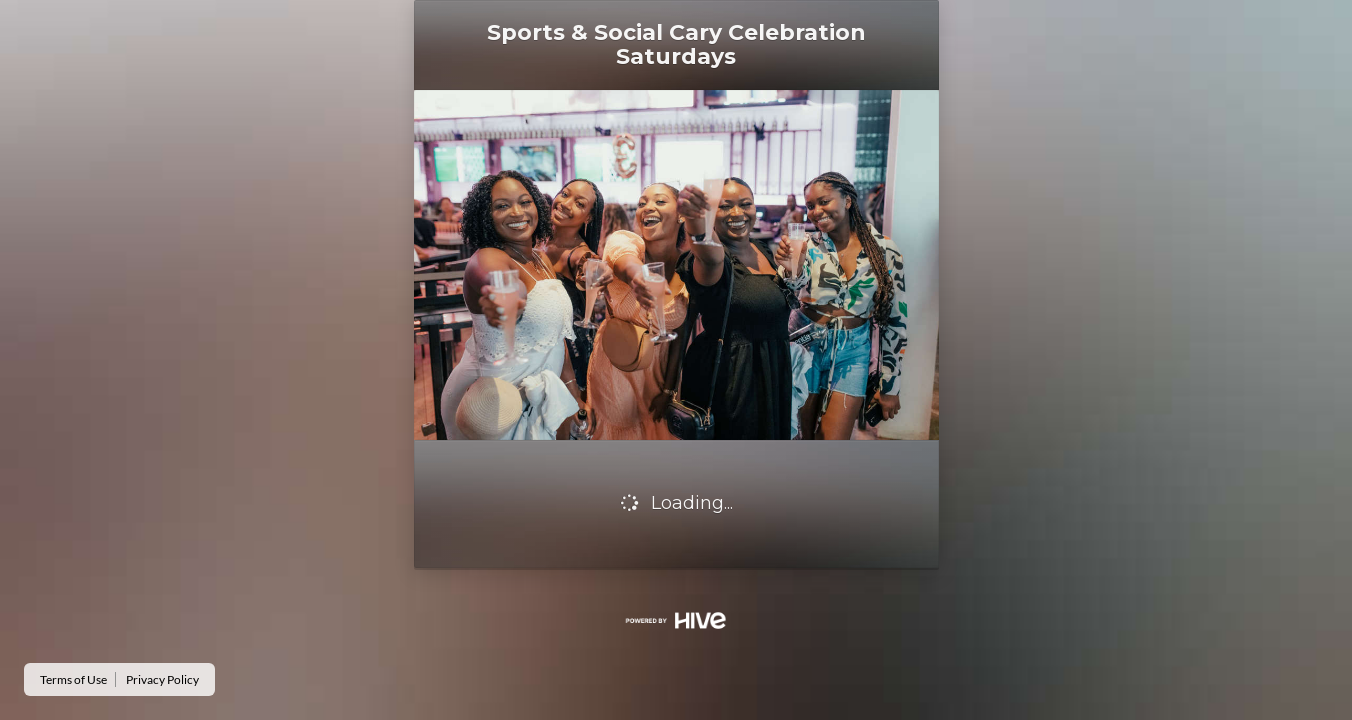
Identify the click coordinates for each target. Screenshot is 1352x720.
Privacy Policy (162, 679)
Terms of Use (73, 679)
